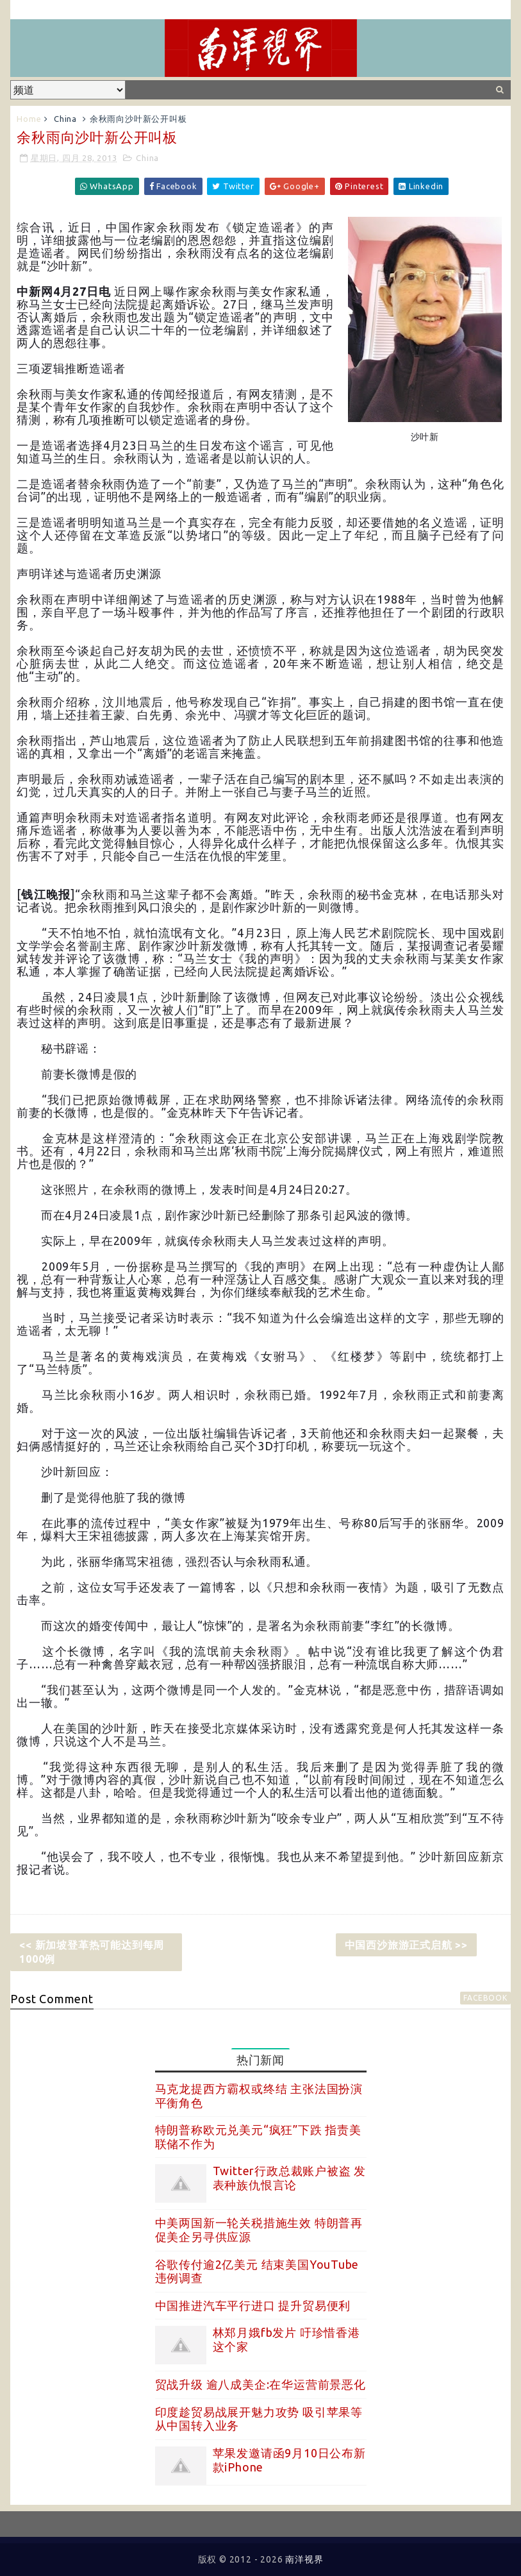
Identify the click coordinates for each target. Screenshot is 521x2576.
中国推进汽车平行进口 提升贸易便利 (253, 2305)
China (65, 118)
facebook (485, 1998)
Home (29, 118)
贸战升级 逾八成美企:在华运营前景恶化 (260, 2384)
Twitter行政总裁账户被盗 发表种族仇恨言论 (290, 2177)
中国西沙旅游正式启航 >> (406, 1945)
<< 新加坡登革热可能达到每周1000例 (91, 1952)
